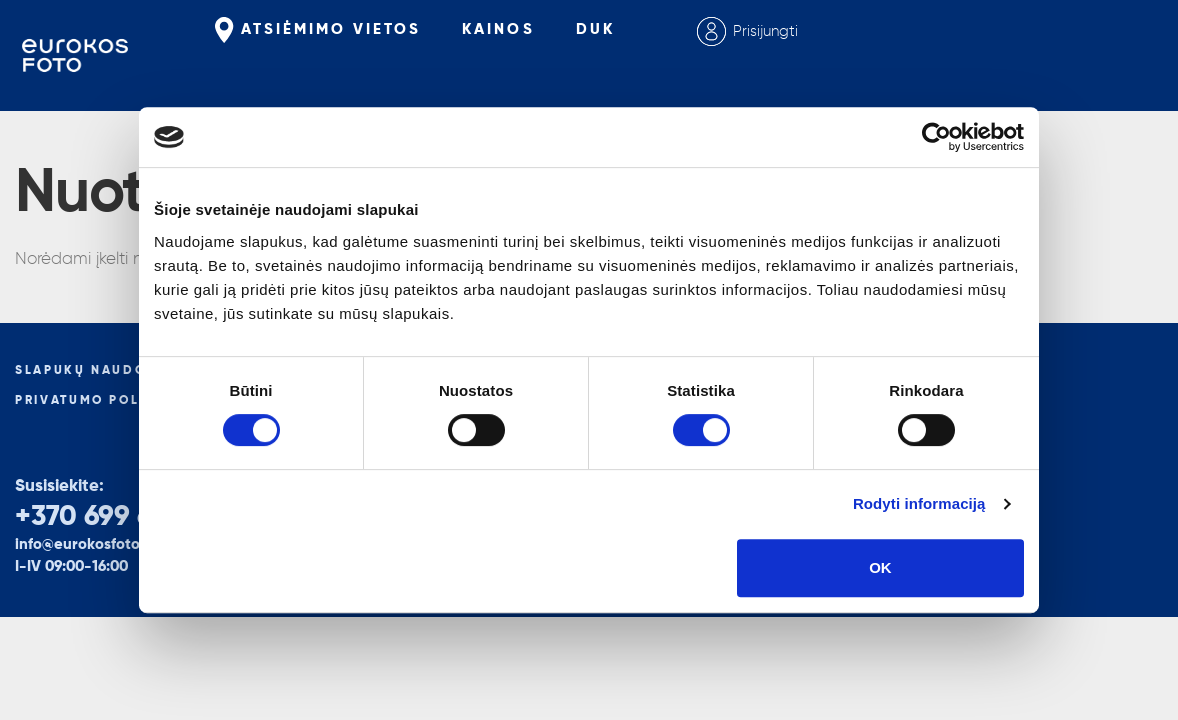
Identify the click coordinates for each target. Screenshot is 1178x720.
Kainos (498, 29)
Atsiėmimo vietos (318, 30)
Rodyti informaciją (919, 503)
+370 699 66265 (114, 517)
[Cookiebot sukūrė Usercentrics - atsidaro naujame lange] (936, 137)
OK (880, 567)
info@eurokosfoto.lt (84, 544)
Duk (595, 29)
